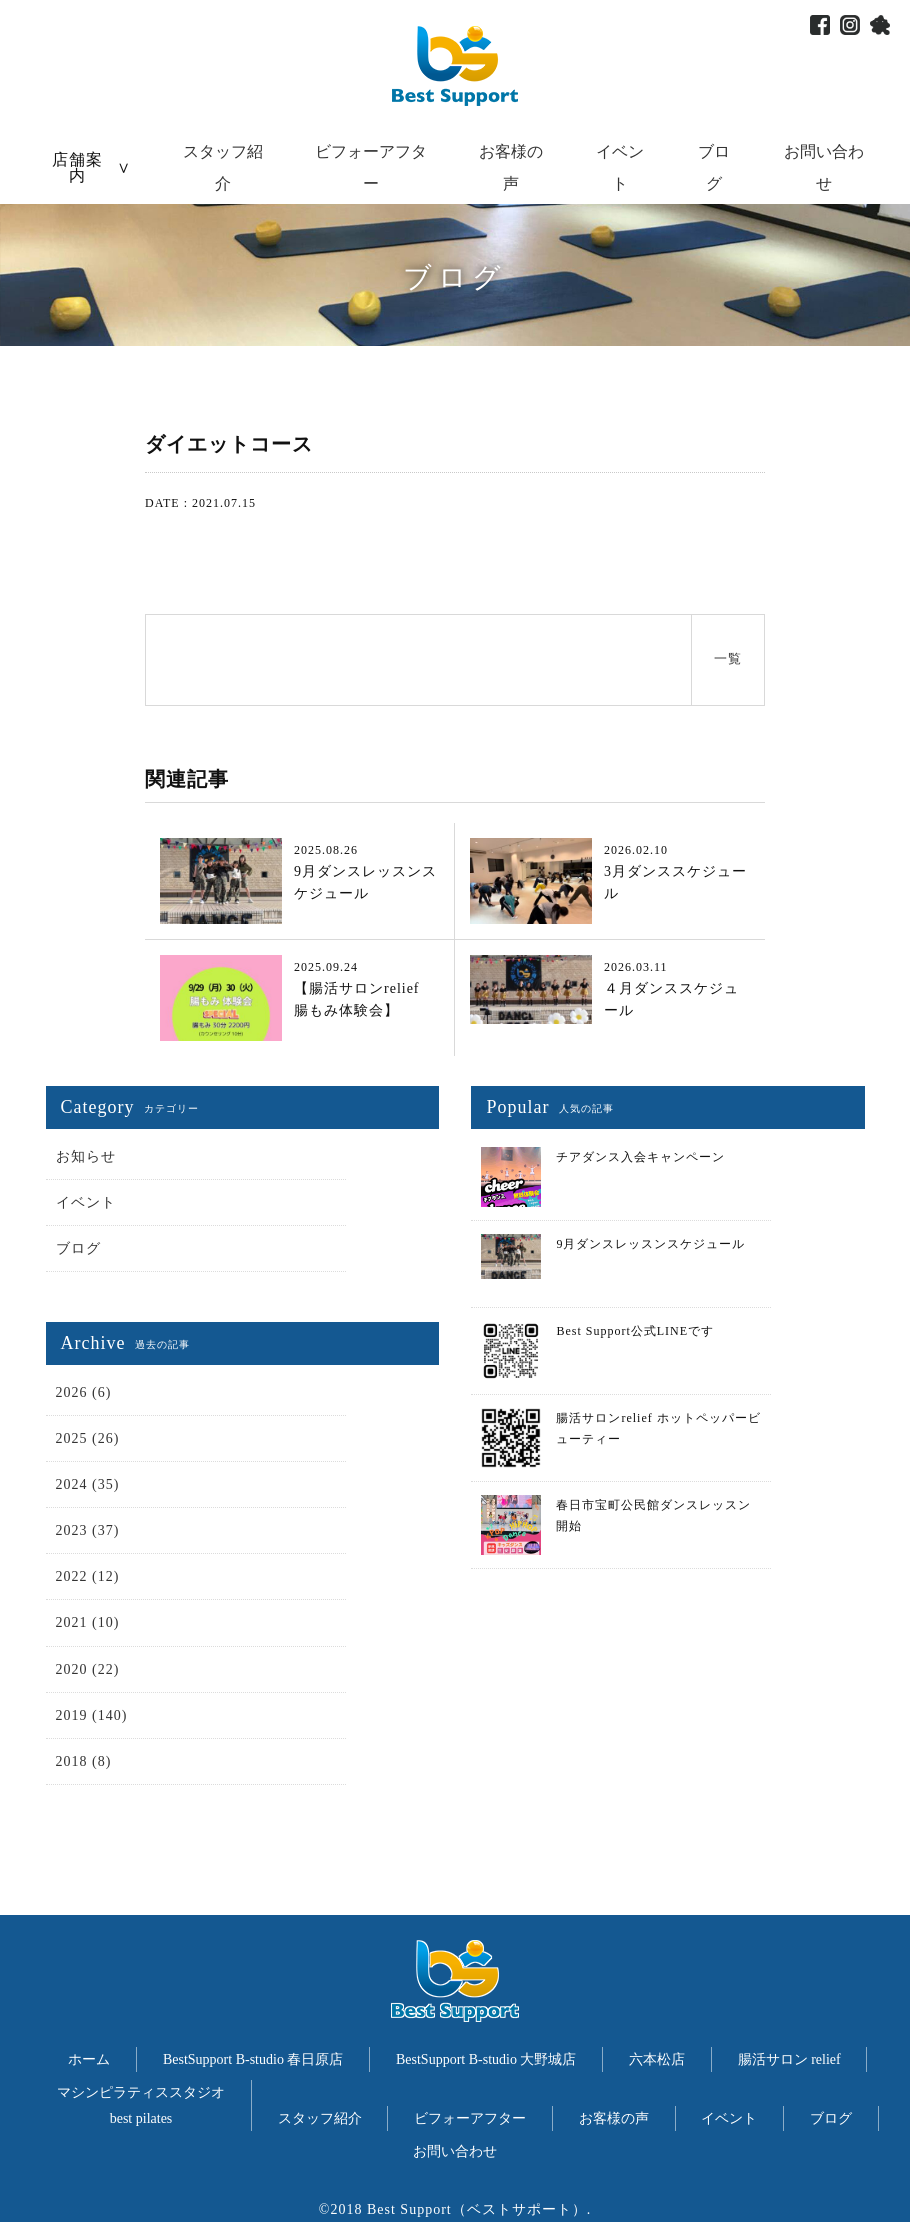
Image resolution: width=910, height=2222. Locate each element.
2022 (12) (88, 1576)
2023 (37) (88, 1530)
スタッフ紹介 (320, 2118)
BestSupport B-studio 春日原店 (253, 2059)
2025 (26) (88, 1438)
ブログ (78, 1248)
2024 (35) (88, 1484)
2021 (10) (88, 1622)
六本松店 (657, 2059)
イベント (86, 1202)
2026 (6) (84, 1392)
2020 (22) (88, 1669)
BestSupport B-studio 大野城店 (486, 2059)
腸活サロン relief (789, 2059)
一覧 (728, 658)
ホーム (89, 2059)
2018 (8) (84, 1761)
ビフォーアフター (470, 2118)
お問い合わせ (455, 2151)
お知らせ (86, 1156)
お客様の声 (614, 2118)
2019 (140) (92, 1715)
